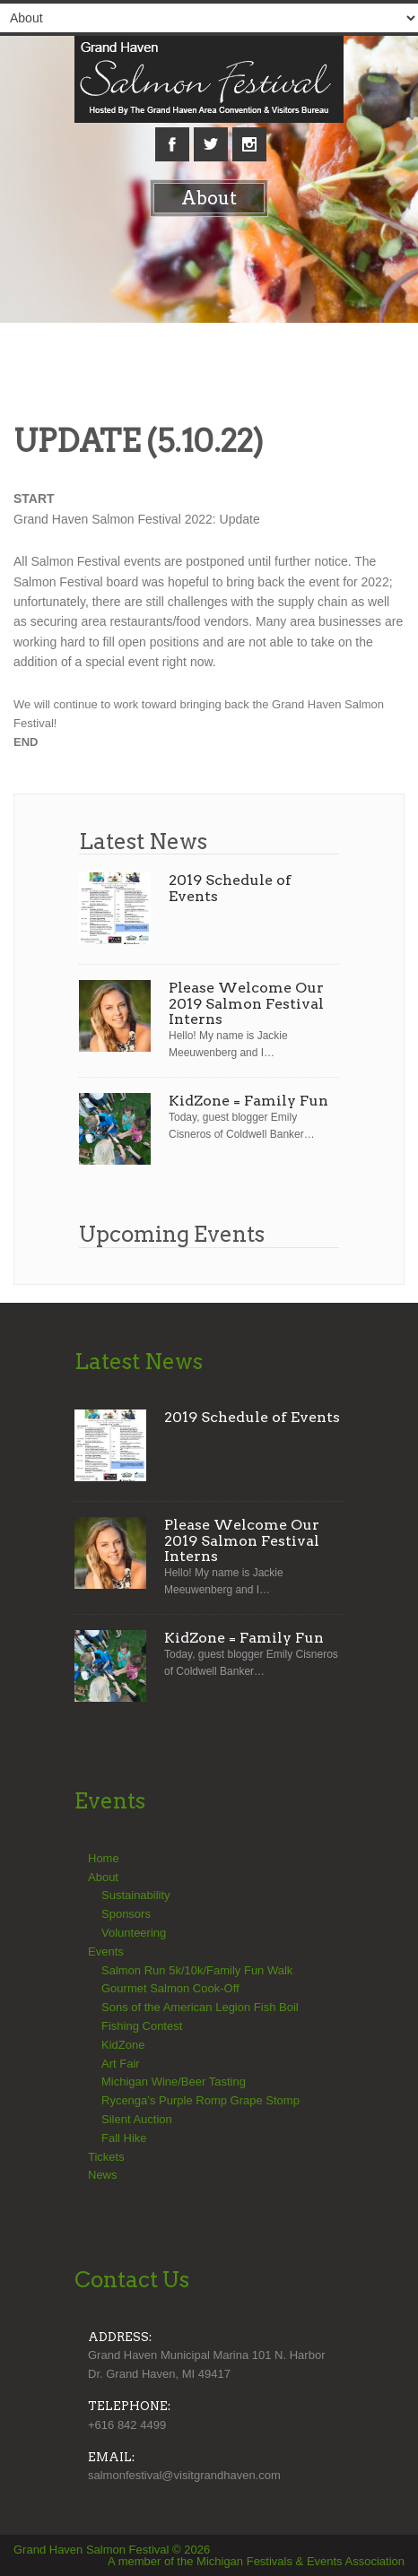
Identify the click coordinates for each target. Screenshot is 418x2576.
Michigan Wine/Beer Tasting (173, 2081)
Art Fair (120, 2063)
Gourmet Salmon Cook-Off (170, 1988)
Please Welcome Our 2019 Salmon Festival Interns (246, 1004)
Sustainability (135, 1895)
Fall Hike (124, 2138)
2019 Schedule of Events (230, 888)
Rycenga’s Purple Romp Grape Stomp (200, 2100)
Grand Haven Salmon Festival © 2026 (111, 2549)
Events (106, 1951)
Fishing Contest (141, 2026)
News (103, 2174)
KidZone (122, 2044)
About (103, 1877)
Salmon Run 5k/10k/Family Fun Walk (196, 1970)
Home (103, 1858)
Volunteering (133, 1932)
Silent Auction (136, 2119)
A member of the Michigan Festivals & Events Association (256, 2561)
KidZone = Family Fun (248, 1101)
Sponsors (126, 1914)
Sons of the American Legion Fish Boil (200, 2007)
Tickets (106, 2157)
